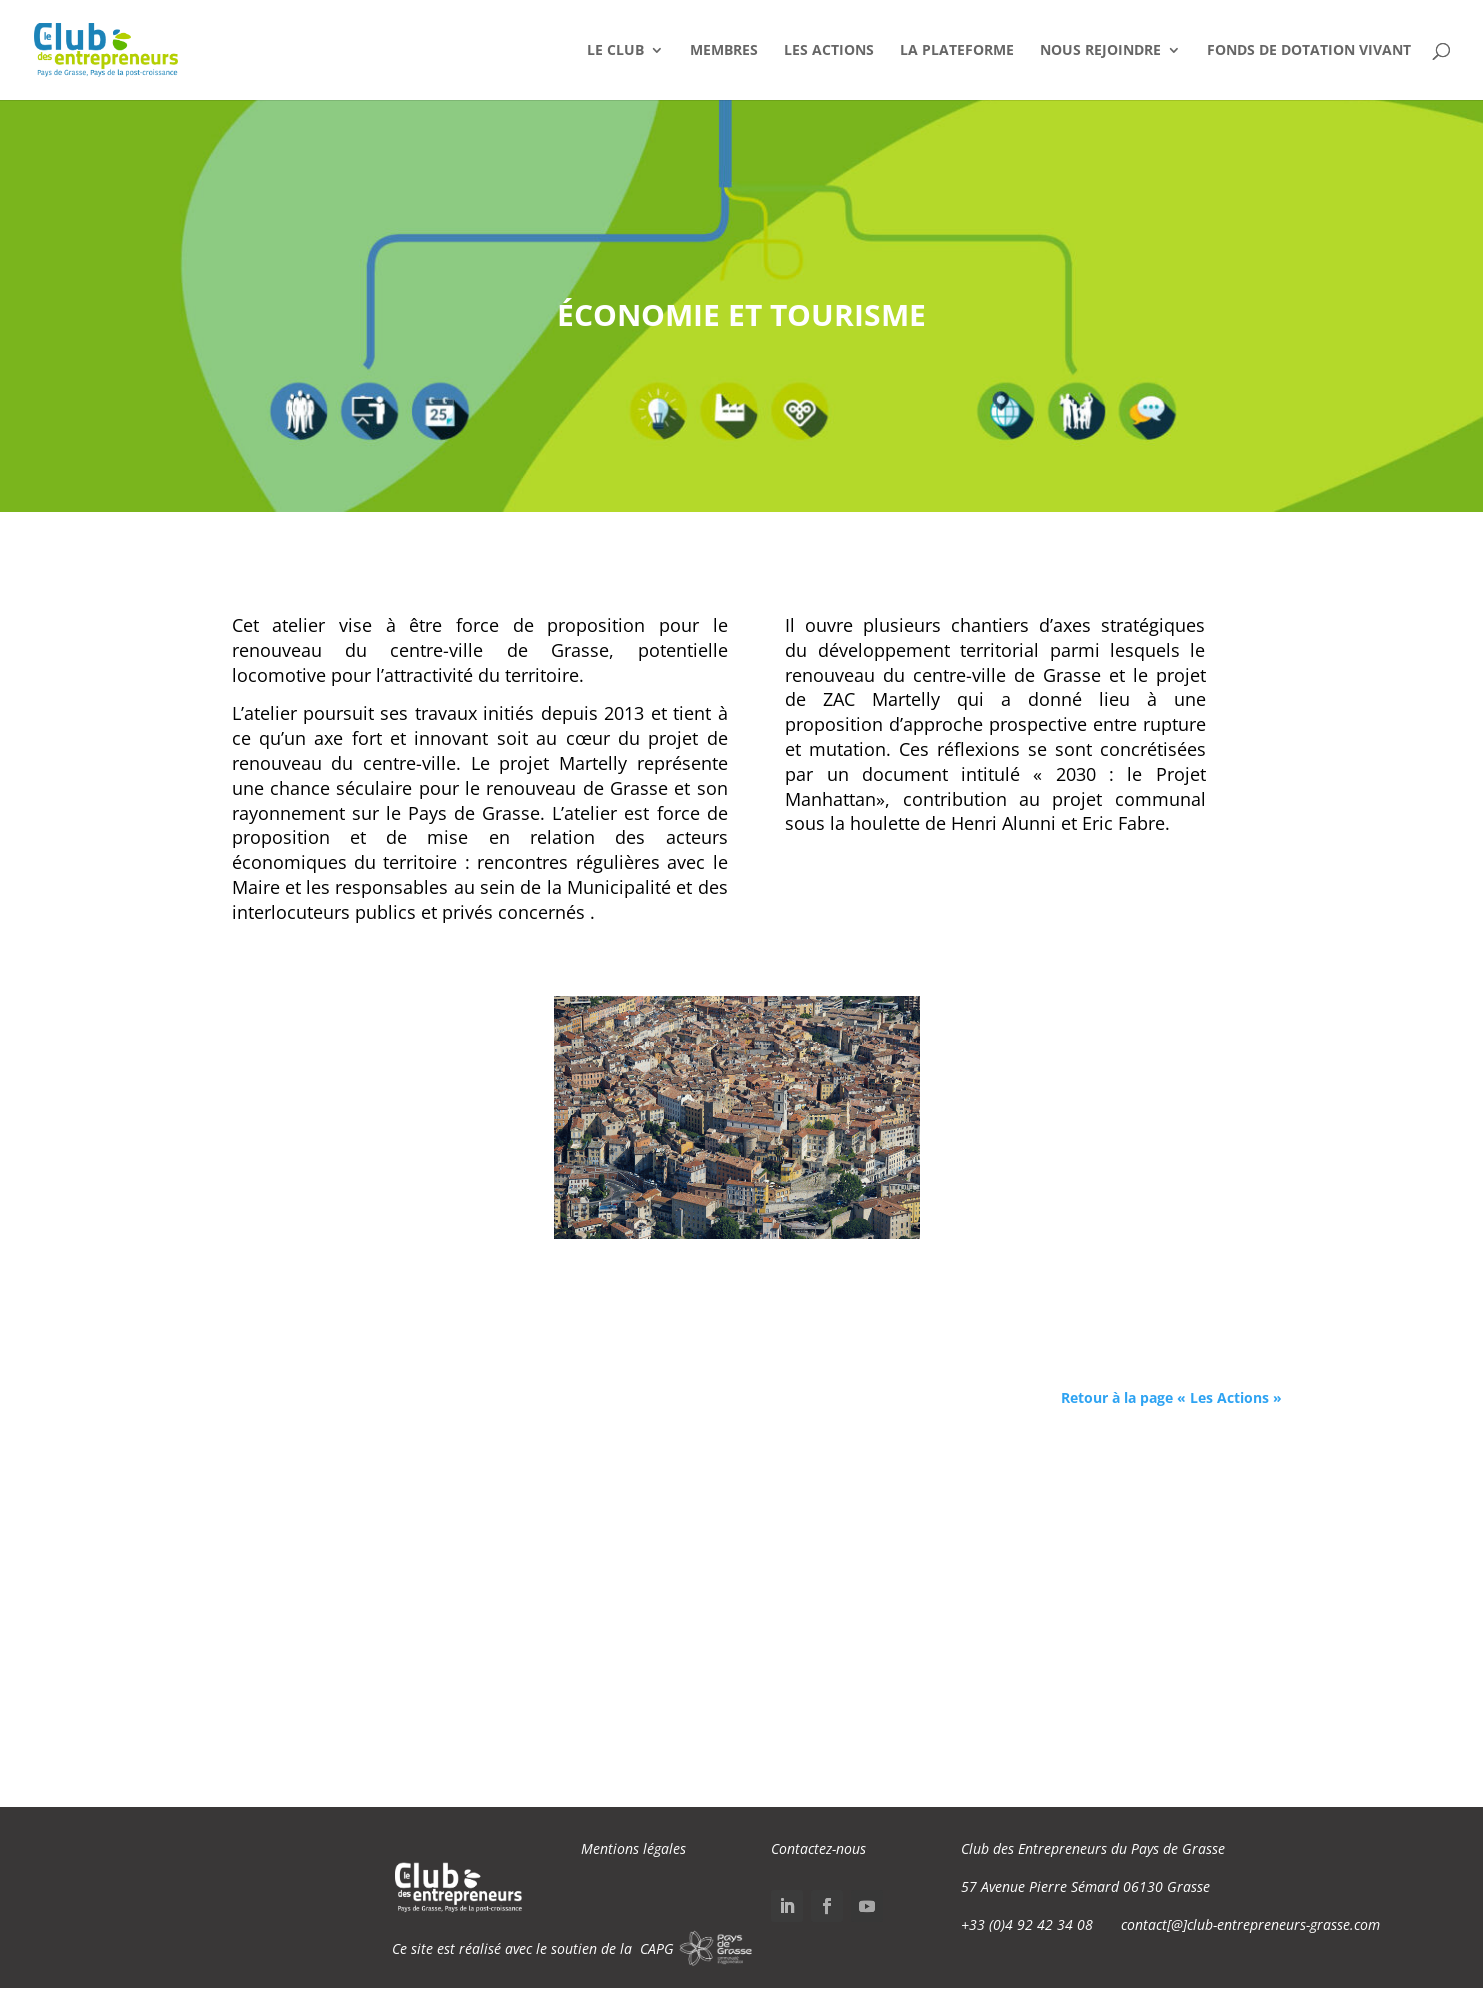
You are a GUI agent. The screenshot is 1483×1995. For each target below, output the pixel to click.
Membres (724, 51)
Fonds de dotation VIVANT (1309, 51)
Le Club (615, 51)
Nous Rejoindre (1100, 51)
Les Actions (829, 51)
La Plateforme (957, 51)
